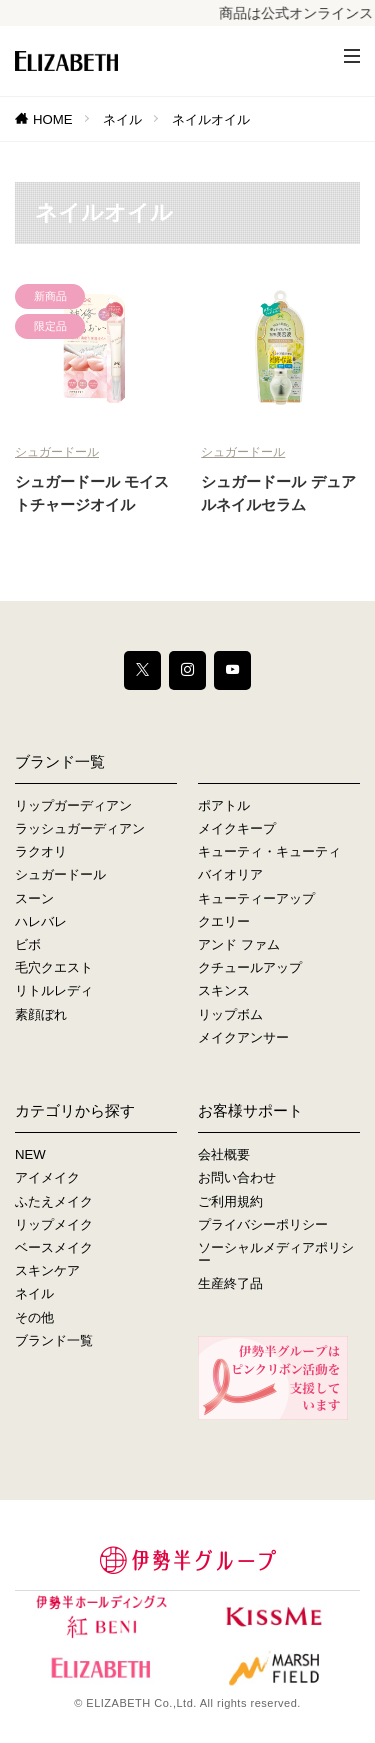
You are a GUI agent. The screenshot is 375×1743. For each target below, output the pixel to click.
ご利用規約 (230, 1201)
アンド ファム (239, 944)
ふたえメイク (54, 1201)
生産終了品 (230, 1283)
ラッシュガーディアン (80, 828)
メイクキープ (237, 828)
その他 (34, 1317)
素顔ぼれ (41, 1014)
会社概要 (224, 1154)
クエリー (224, 921)
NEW (30, 1154)
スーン (34, 898)
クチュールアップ (250, 967)
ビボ (28, 944)
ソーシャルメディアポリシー (276, 1254)
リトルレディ (54, 990)
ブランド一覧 (54, 1340)
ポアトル (224, 805)
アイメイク (47, 1177)
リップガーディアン (73, 805)
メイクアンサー (243, 1037)
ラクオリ (41, 851)
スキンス (224, 990)
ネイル (122, 119)
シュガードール (57, 452)
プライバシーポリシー (263, 1224)
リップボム (230, 1014)
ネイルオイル (211, 119)
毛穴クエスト (54, 967)
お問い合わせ (237, 1177)
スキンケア (47, 1270)
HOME (53, 119)
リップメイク (54, 1224)
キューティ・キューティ (269, 851)
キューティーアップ (256, 898)
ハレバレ (41, 921)
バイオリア (230, 874)
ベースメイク (54, 1247)
